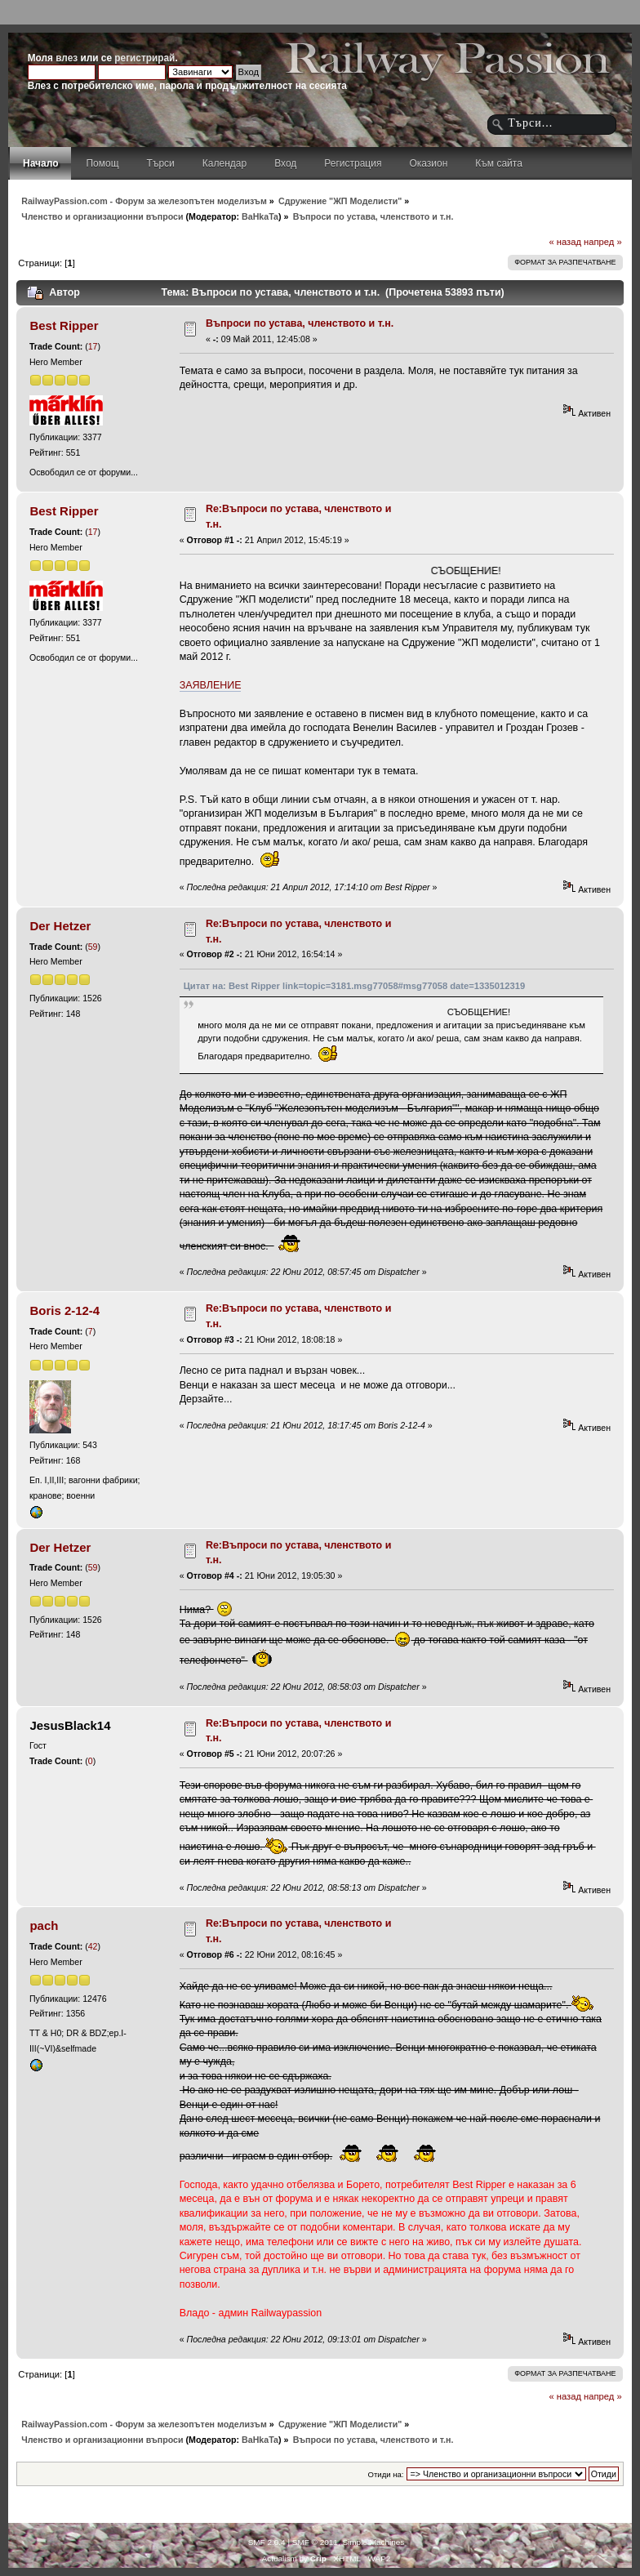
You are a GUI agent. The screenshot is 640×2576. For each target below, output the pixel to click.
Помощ (102, 163)
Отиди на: (386, 2474)
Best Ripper (63, 325)
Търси (161, 163)
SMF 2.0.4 (267, 2542)
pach (43, 1925)
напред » (603, 242)
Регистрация (352, 163)
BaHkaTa (260, 216)
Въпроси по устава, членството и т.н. (299, 323)
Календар (224, 163)
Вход (285, 163)
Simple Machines (373, 2542)
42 (93, 1946)
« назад (565, 242)
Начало (40, 163)
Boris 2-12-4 (64, 1310)
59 (93, 947)
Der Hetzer (60, 926)
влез (67, 58)
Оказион (428, 163)
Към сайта (498, 163)
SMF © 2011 (315, 2542)
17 (93, 346)
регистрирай (144, 58)
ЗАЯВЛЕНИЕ (211, 685)
